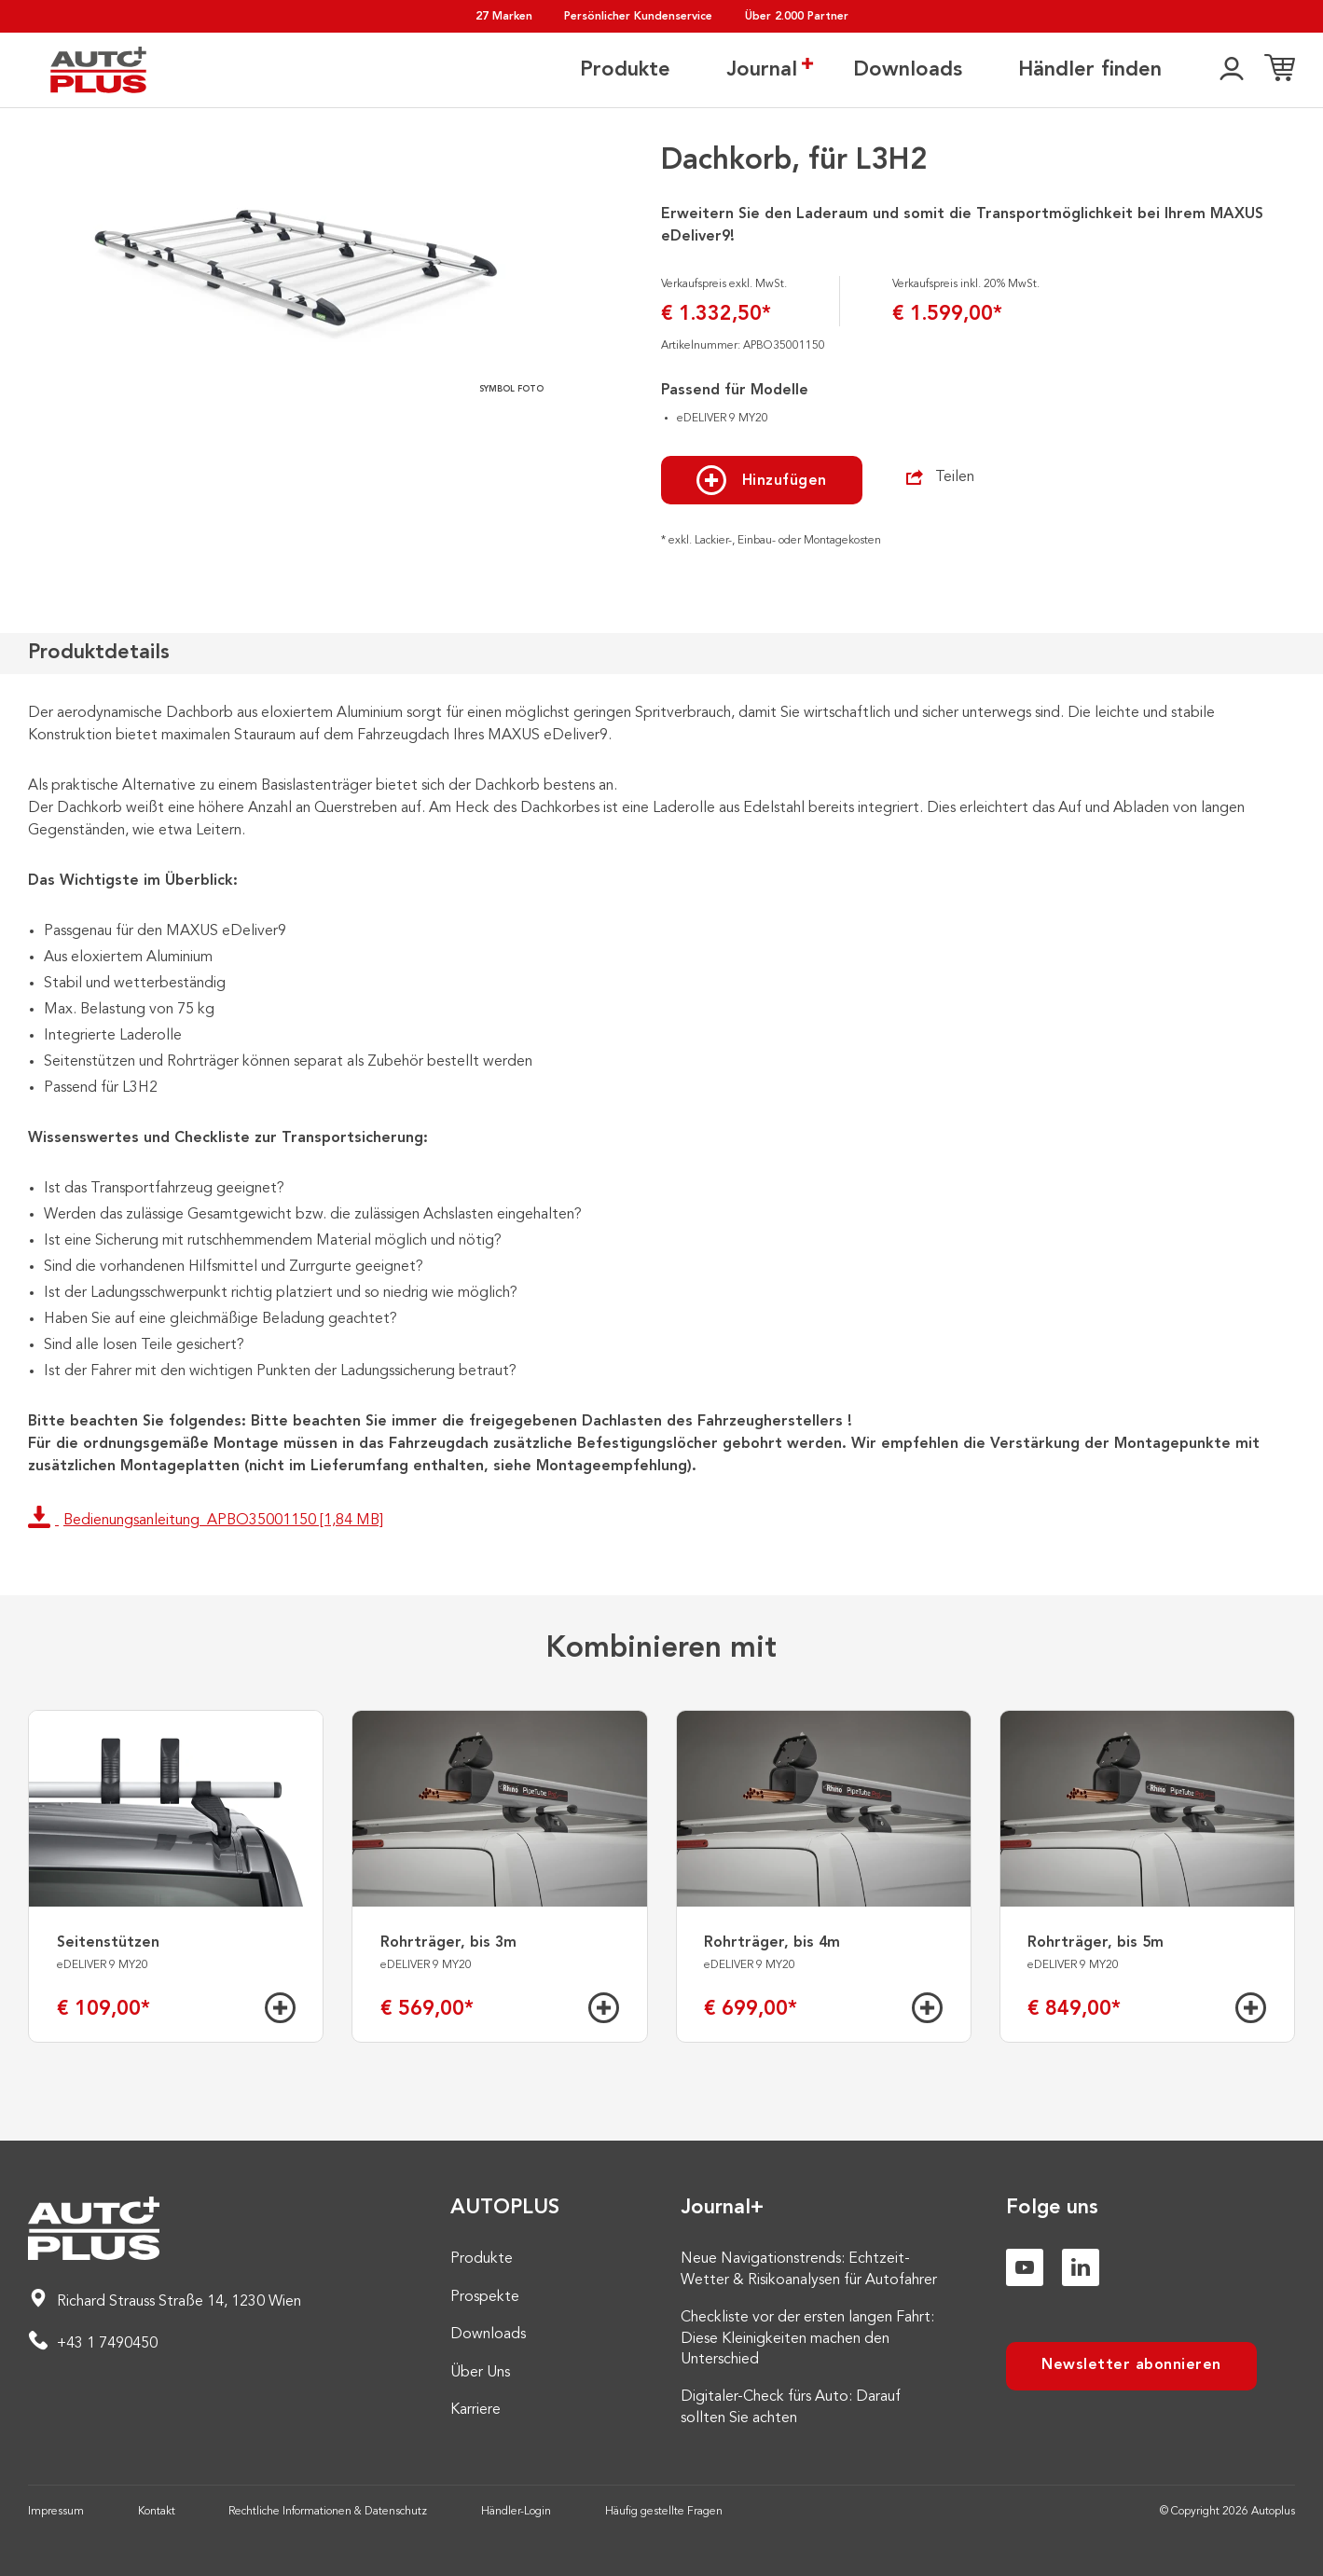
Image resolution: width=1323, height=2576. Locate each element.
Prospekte (484, 2297)
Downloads (907, 70)
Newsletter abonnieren (1131, 2365)
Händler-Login (516, 2511)
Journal (761, 69)
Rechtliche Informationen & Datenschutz (327, 2511)
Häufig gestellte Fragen (664, 2511)
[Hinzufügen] (280, 2007)
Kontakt (156, 2511)
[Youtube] (1024, 2267)
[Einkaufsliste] (1279, 70)
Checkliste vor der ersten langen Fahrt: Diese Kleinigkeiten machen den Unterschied (807, 2338)
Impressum (56, 2511)
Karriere (475, 2410)
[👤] (1232, 70)
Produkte (625, 70)
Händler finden (1090, 70)
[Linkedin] (1080, 2267)
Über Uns (480, 2372)
